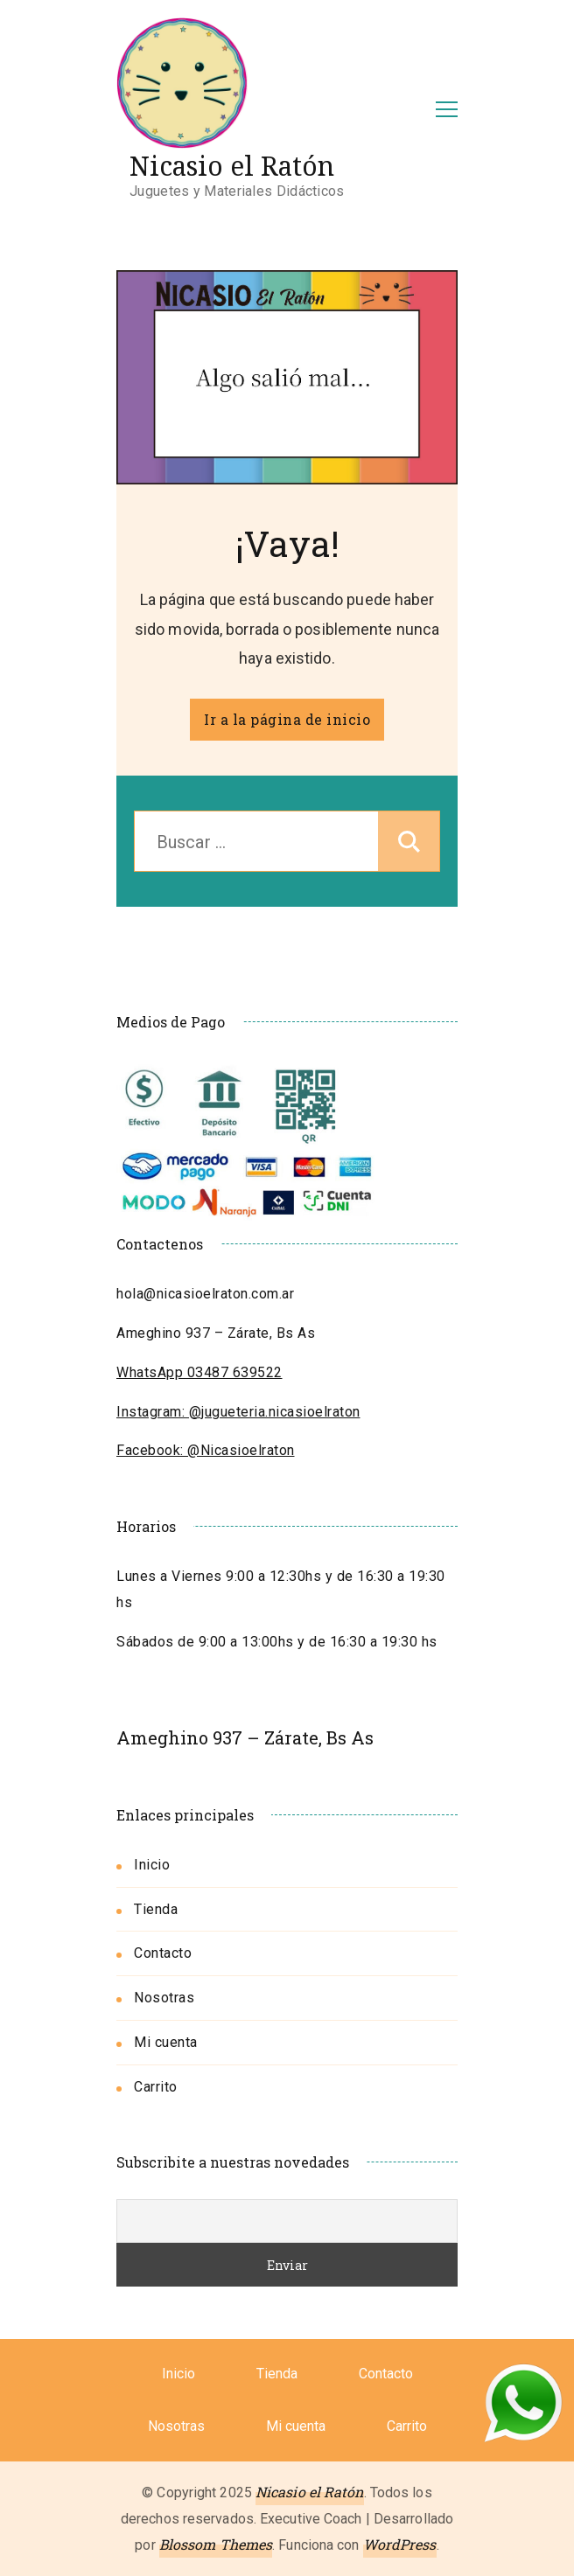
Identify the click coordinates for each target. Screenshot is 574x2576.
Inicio (152, 1864)
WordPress (400, 2544)
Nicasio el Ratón (232, 166)
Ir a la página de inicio (287, 719)
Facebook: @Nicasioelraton (205, 1450)
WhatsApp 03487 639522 (199, 1372)
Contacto (163, 1953)
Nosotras (164, 1997)
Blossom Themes (215, 2544)
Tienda (156, 1909)
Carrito (156, 2086)
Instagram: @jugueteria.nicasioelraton (238, 1411)
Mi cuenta (166, 2042)
